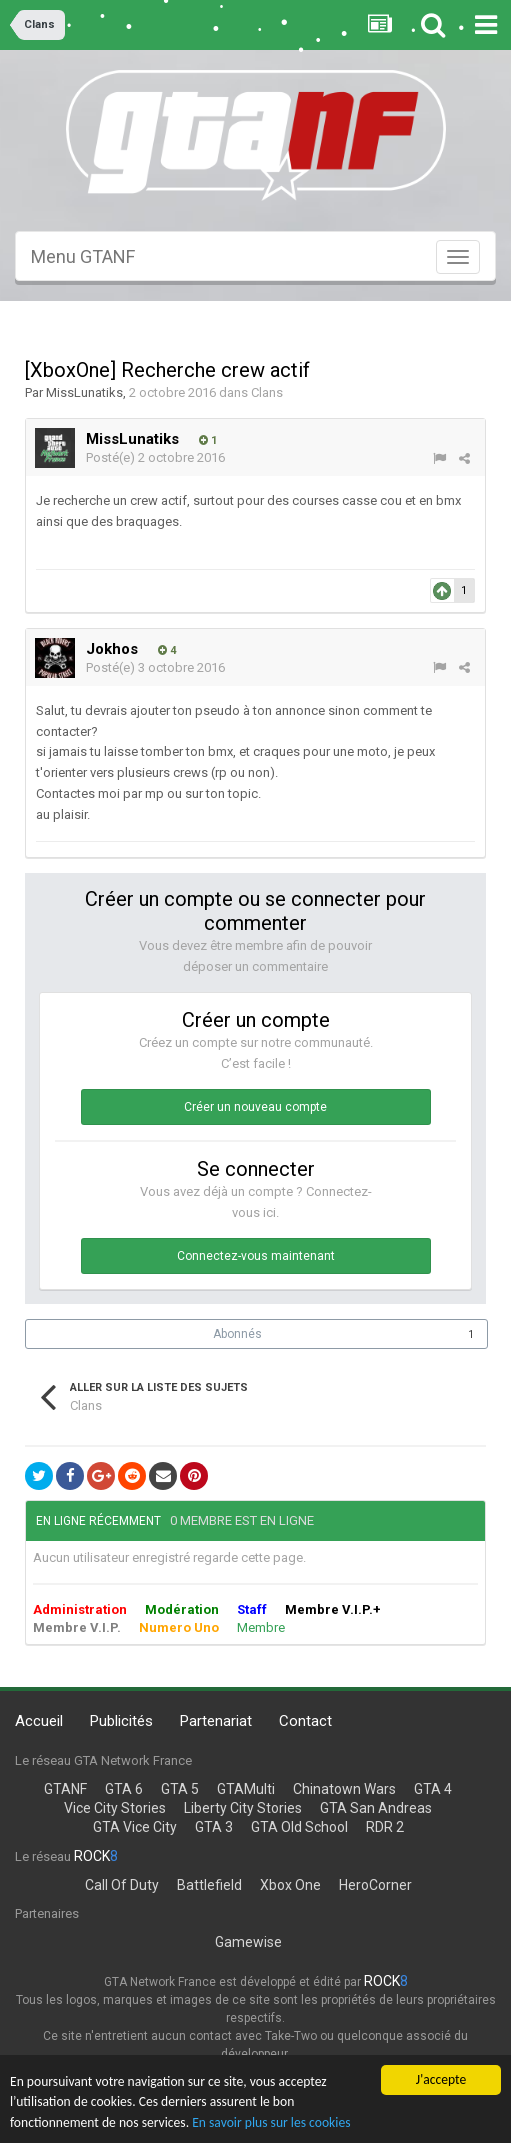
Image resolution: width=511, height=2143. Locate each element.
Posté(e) (155, 457)
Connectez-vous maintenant (256, 1256)
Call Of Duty (122, 1885)
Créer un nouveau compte (255, 1107)
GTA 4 (433, 1789)
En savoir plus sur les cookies (271, 2124)
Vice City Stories (115, 1808)
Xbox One (290, 1885)
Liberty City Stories (243, 1808)
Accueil (39, 1721)
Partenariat (216, 1721)
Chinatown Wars (344, 1789)
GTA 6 (124, 1789)
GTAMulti (246, 1789)
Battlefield (209, 1885)
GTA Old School (299, 1827)
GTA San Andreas (376, 1808)
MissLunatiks (84, 392)
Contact (305, 1721)
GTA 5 (180, 1789)
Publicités (121, 1721)
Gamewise (248, 1942)
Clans (267, 392)
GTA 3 (214, 1827)
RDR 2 (385, 1827)
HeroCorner (375, 1885)
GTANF (65, 1789)
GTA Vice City (135, 1827)
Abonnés (237, 1334)
